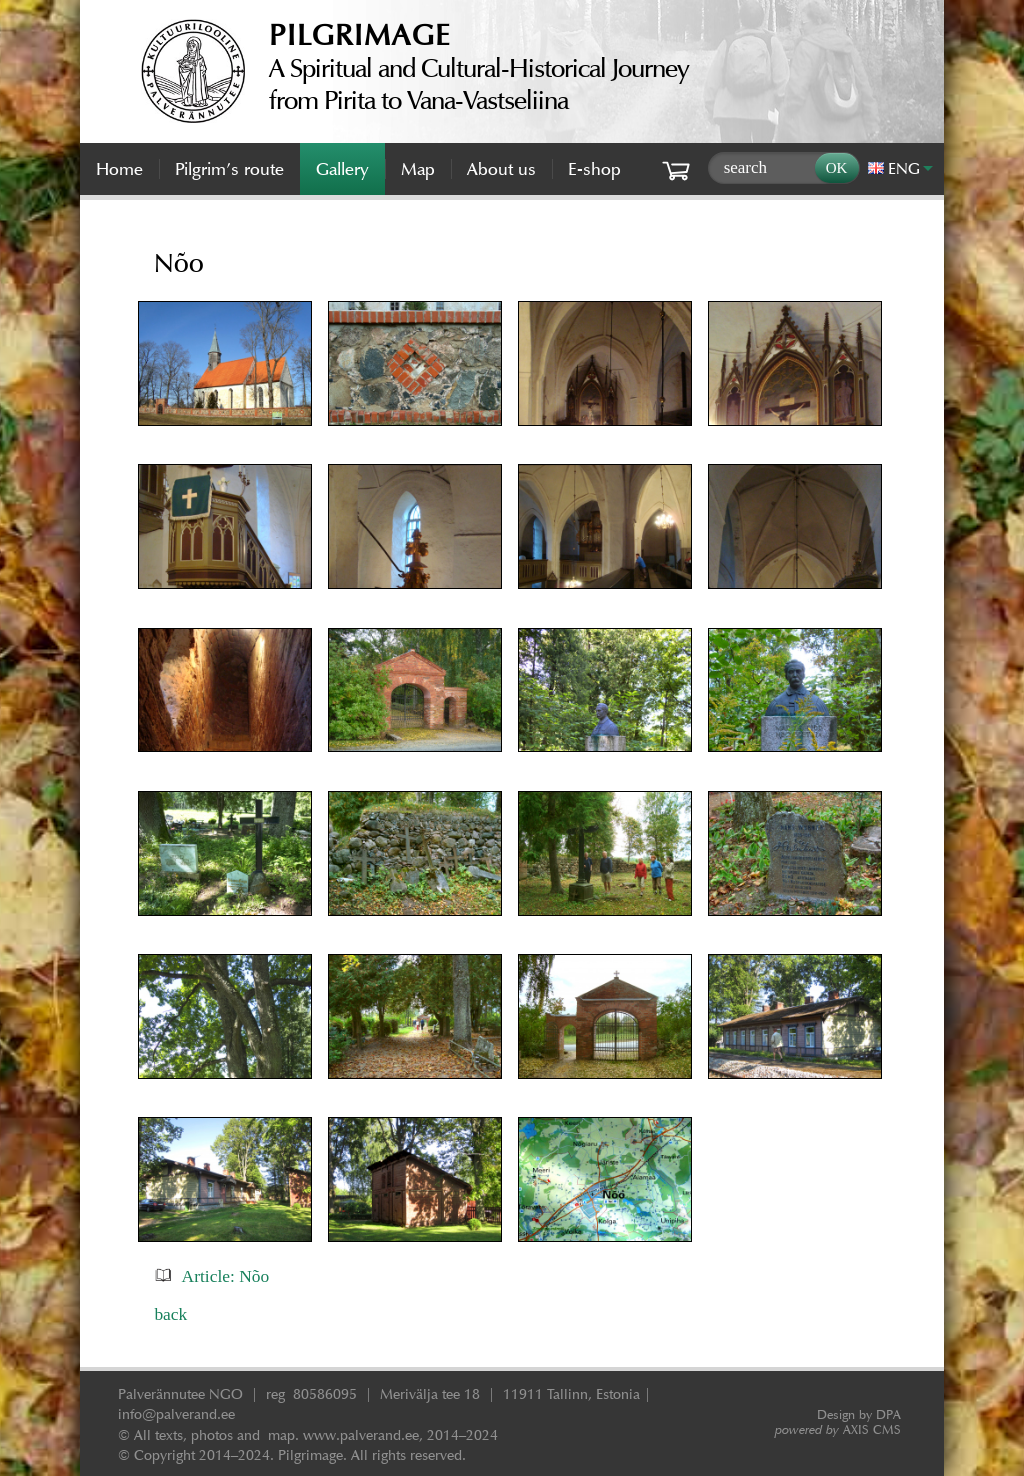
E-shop (594, 169)
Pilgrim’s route (229, 169)
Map (418, 169)
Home (119, 169)
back (170, 1314)
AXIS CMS (838, 1429)
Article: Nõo (226, 1276)
